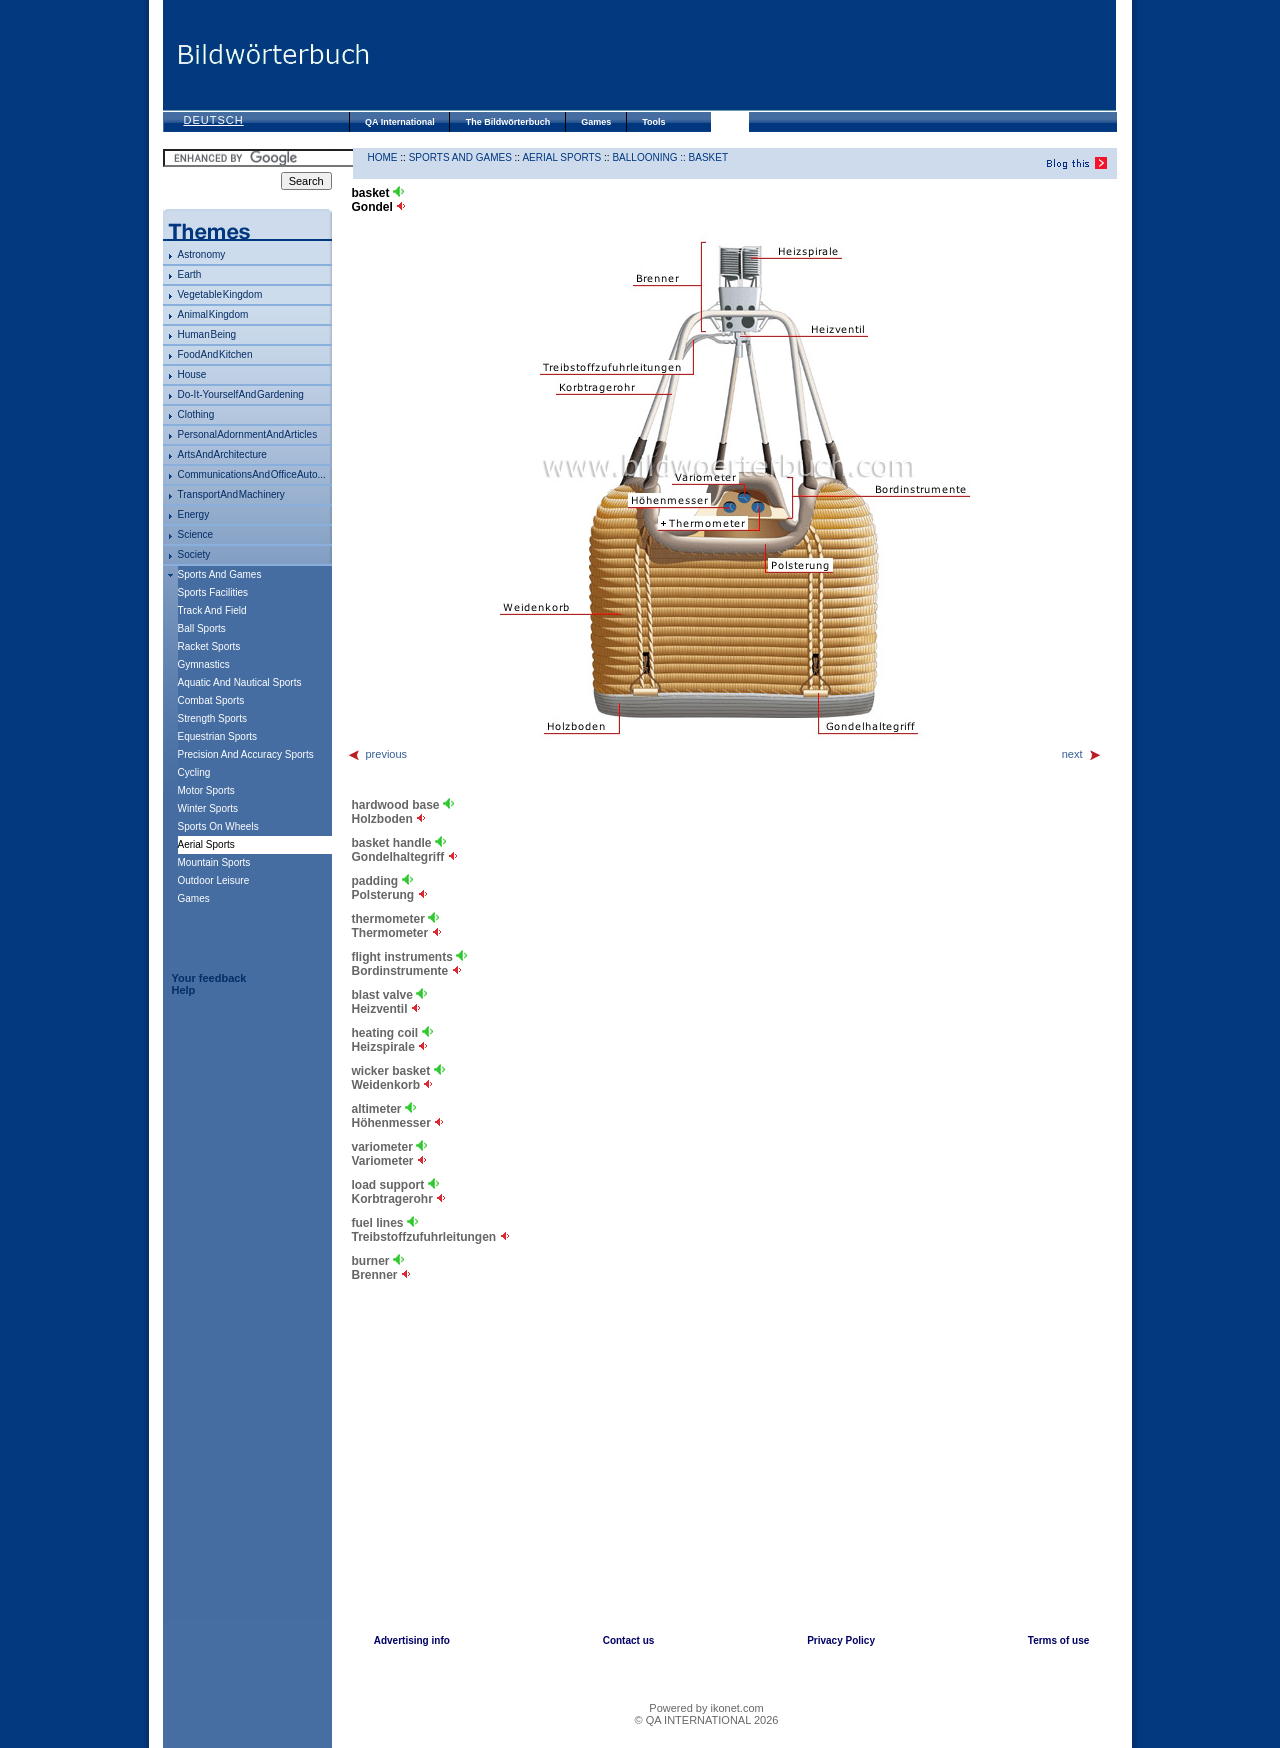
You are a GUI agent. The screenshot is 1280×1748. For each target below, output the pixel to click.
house (192, 374)
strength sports (212, 718)
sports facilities (213, 592)
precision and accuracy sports (246, 754)
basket (708, 157)
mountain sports (214, 862)
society (194, 554)
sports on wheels (218, 826)
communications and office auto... (252, 474)
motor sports (206, 790)
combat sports (211, 700)
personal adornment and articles (248, 434)
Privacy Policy (841, 1640)
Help (184, 990)
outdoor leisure (214, 880)
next (1082, 754)
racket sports (209, 646)
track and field (212, 610)
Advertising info (412, 1640)
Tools (653, 122)
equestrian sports (218, 736)
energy (194, 514)
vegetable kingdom (220, 294)
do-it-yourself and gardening (241, 394)
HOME (383, 157)
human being (207, 334)
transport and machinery (231, 494)
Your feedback (209, 978)
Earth (190, 274)
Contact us (629, 1640)
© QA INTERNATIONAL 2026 (707, 1720)
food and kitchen (215, 354)
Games (596, 122)
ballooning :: (650, 157)
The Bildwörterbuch (508, 122)
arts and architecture (222, 454)
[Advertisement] (743, 55)
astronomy (202, 254)
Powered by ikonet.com (706, 1708)
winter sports (208, 808)
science (196, 534)
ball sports (202, 628)
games (194, 898)
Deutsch (214, 120)
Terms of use (1059, 1640)
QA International (400, 122)
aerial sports (561, 157)
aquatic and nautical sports (240, 682)
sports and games (220, 574)
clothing (196, 414)
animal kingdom (213, 314)
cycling (194, 772)
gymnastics (204, 664)
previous (377, 754)
